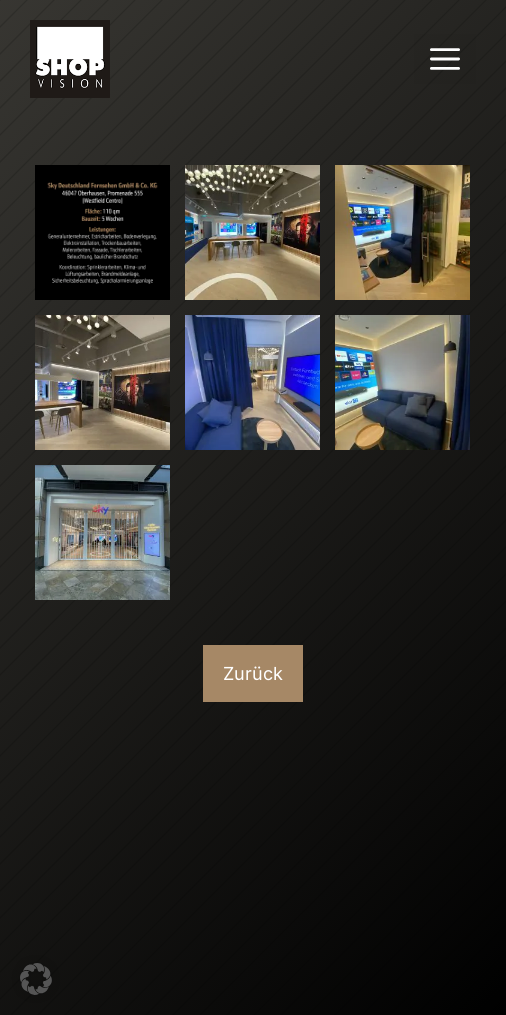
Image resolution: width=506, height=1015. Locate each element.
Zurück (253, 673)
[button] (36, 979)
